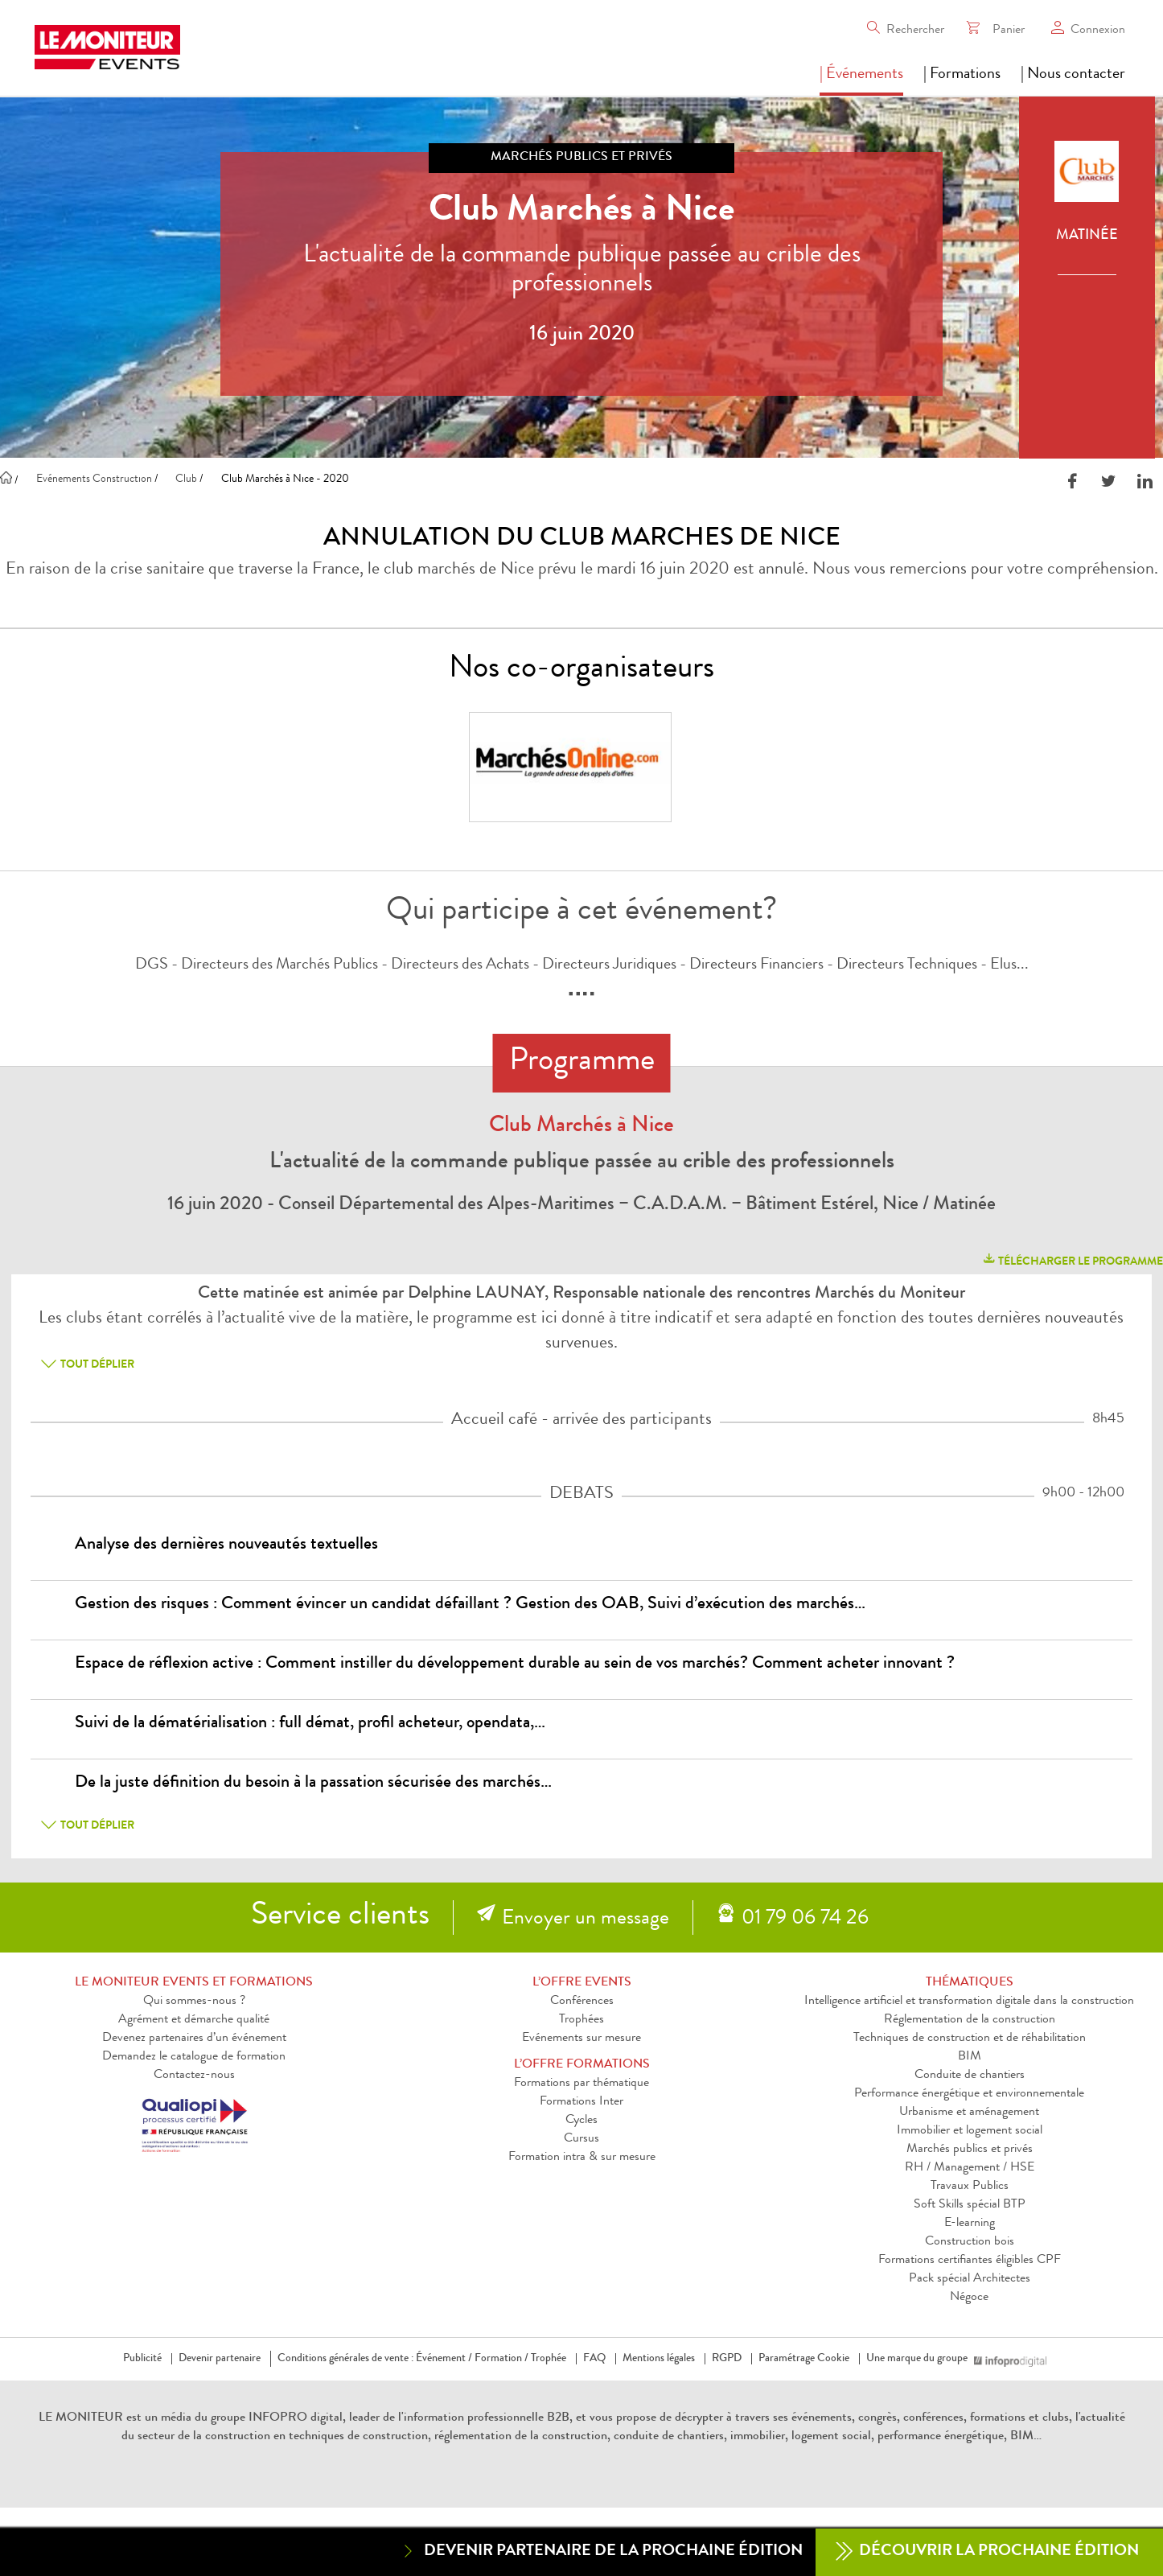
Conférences (582, 2001)
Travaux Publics (970, 2186)
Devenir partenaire (220, 2358)
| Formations (962, 75)
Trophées (581, 2020)
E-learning (969, 2223)
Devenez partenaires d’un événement (194, 2038)
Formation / (501, 2358)
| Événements (861, 75)
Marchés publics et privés (969, 2149)
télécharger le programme (1072, 1259)
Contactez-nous (194, 2075)
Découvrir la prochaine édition (987, 2552)
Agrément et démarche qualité (193, 2020)
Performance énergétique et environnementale (969, 2094)
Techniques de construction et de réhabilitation (969, 2038)
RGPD (727, 2358)
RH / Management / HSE (969, 2168)
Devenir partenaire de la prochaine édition (601, 2551)
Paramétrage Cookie (803, 2358)
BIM (969, 2057)
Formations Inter (581, 2102)
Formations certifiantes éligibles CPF (969, 2260)
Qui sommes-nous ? (194, 2001)
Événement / (444, 2358)
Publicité (142, 2358)
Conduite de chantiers (969, 2075)
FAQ (594, 2358)
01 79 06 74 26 (805, 1919)
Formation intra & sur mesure (581, 2157)
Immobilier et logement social (969, 2131)
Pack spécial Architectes (969, 2279)
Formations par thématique (581, 2083)
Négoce (969, 2297)
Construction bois (969, 2242)
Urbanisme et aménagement (969, 2112)
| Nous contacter (1073, 75)
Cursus (581, 2139)
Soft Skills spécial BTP (969, 2205)
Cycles (581, 2120)
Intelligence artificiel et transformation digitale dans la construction (969, 2001)
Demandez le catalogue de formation (194, 2057)
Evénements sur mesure (581, 2038)
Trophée (548, 2358)
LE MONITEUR (81, 2418)
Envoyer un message (585, 1919)
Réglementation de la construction (969, 2020)
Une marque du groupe (920, 2358)
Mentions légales (659, 2358)
